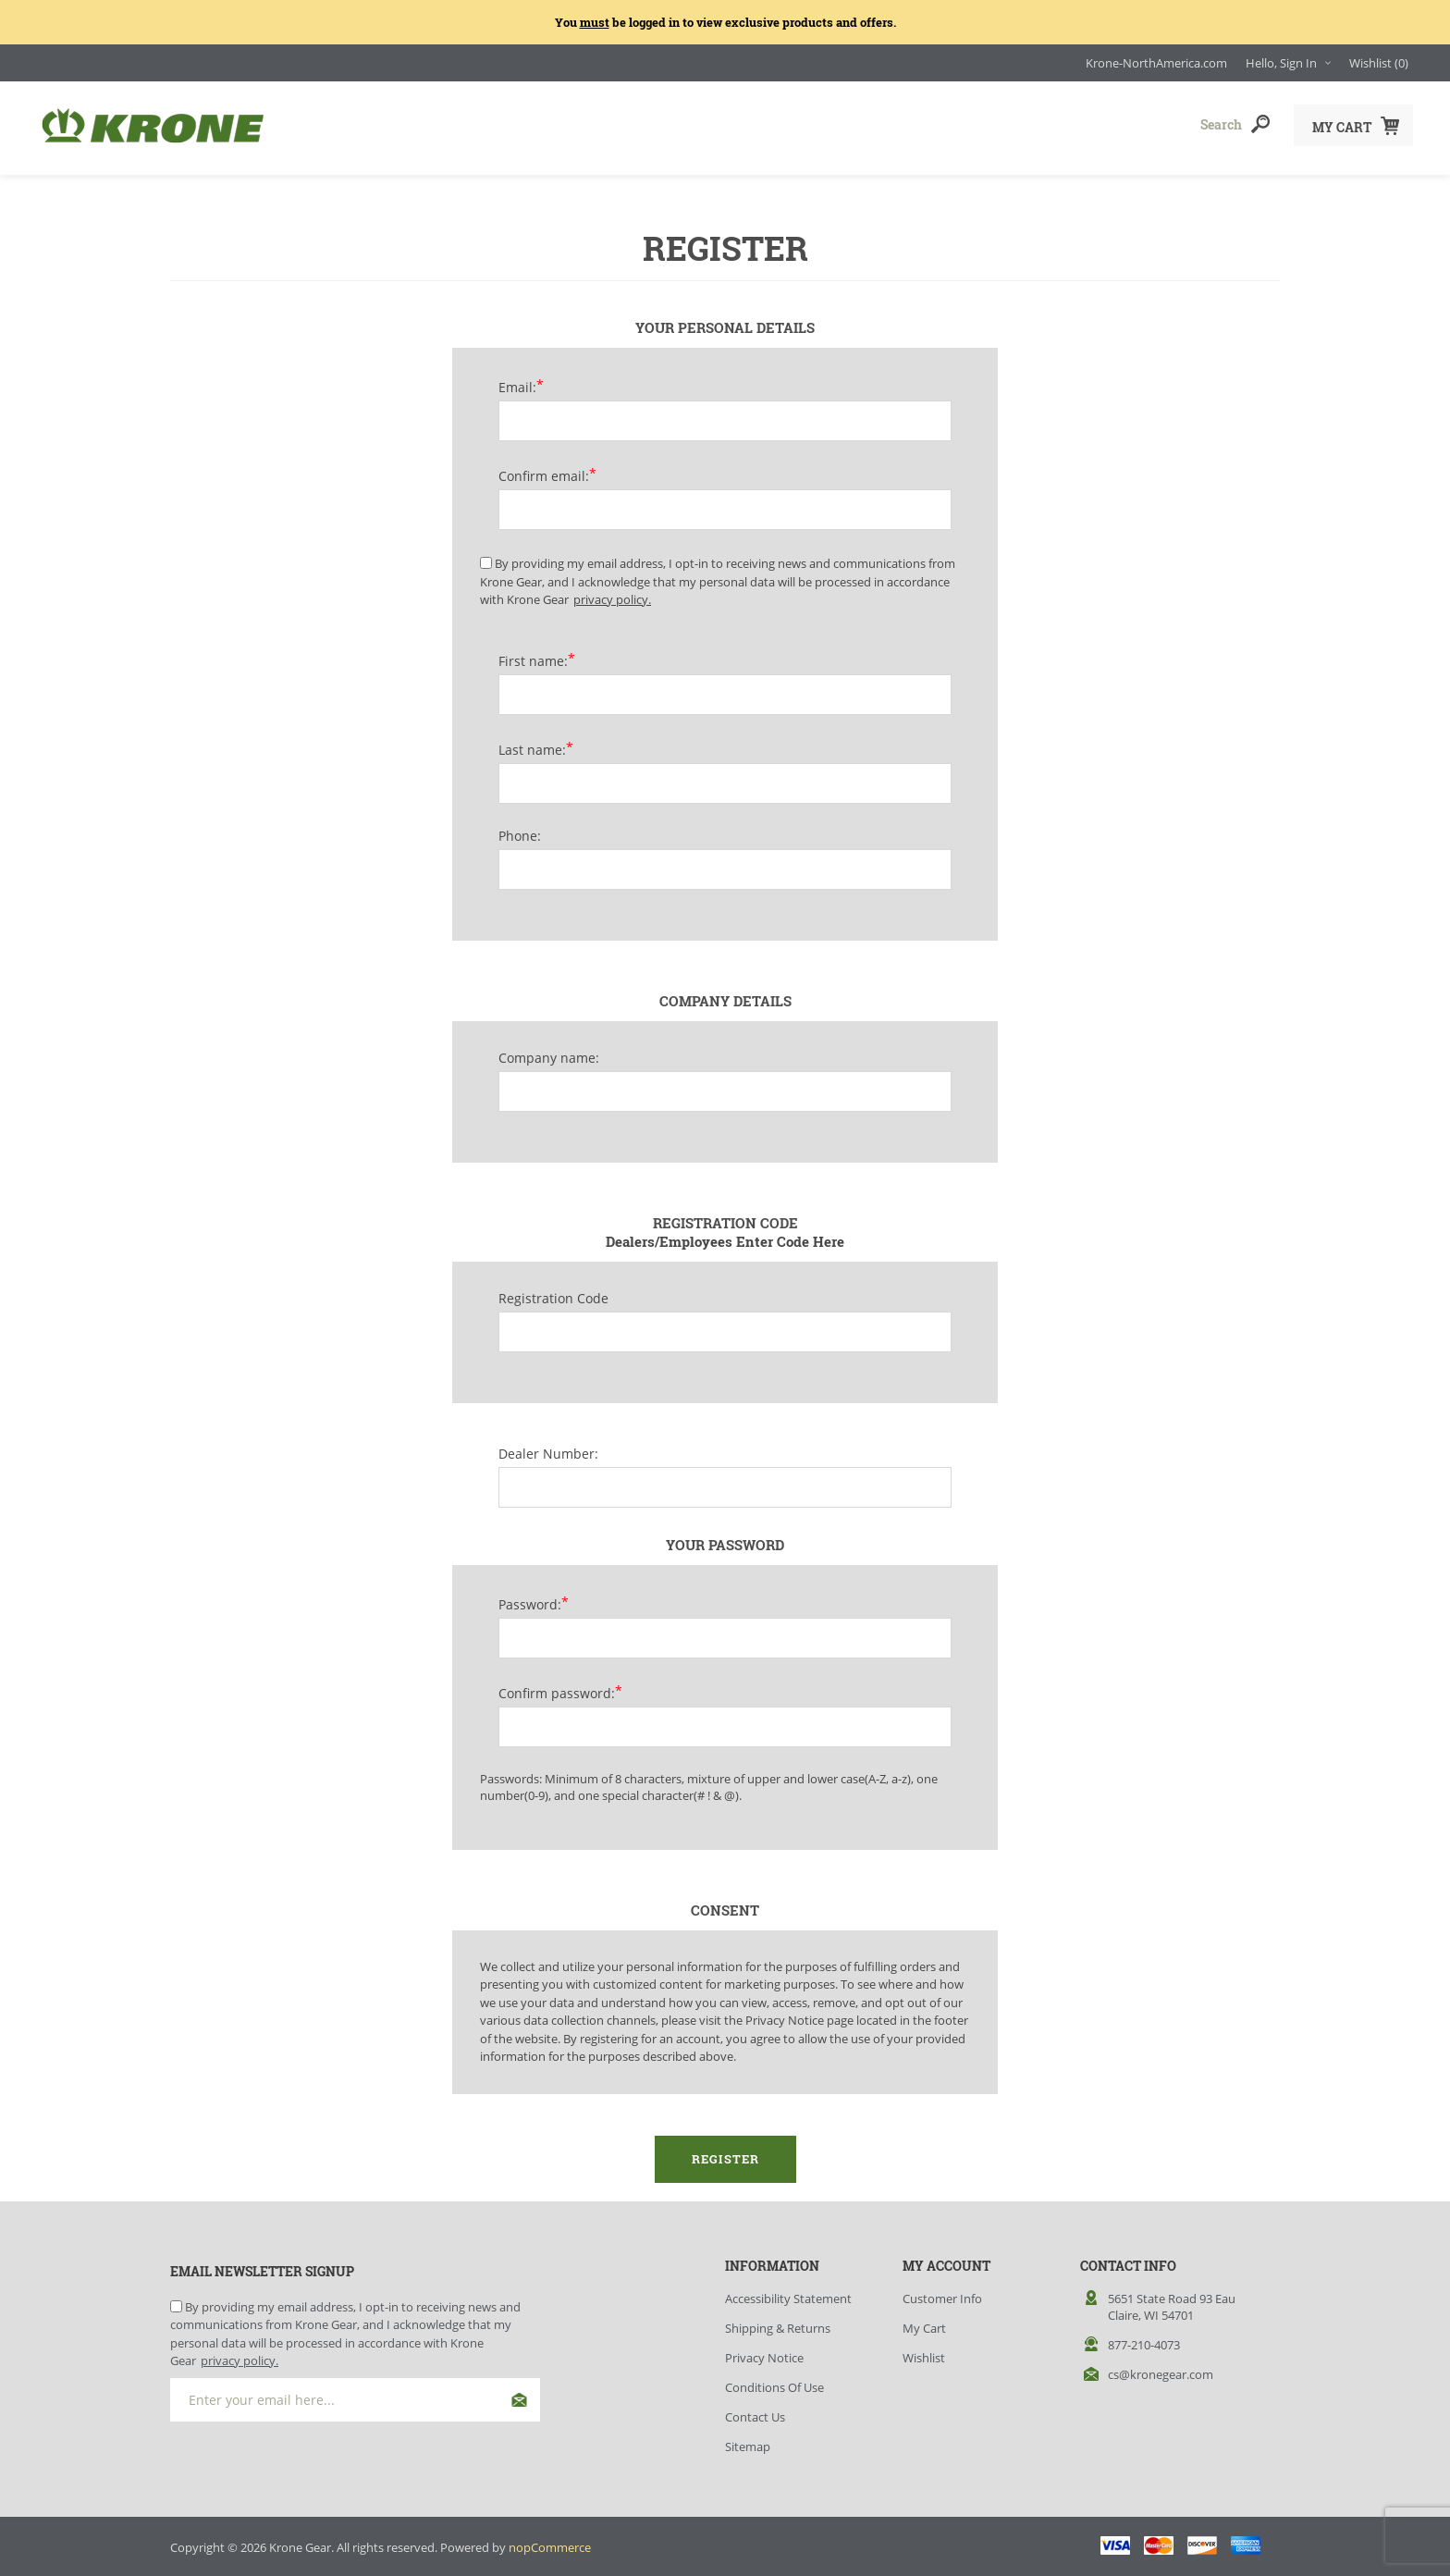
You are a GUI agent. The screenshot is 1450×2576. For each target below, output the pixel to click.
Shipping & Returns (777, 2322)
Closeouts (819, 125)
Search (1260, 123)
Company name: (548, 1052)
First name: (533, 655)
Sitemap (747, 2441)
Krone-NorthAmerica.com (1156, 63)
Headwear (348, 125)
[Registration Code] (725, 1326)
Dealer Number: (548, 1448)
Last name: (532, 744)
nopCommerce (550, 2541)
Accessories (654, 125)
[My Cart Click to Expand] (1353, 125)
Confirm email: (543, 470)
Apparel (498, 125)
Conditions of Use (774, 2381)
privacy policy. (612, 593)
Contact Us (755, 2411)
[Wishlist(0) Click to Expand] (1378, 62)
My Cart (924, 2322)
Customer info (942, 2293)
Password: (529, 1599)
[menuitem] (814, 2293)
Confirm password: (556, 1687)
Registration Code (553, 1292)
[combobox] (1150, 123)
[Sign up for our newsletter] (355, 2394)
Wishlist (924, 2352)
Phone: (519, 830)
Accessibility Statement (788, 2293)
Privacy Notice (764, 2352)
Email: (517, 381)
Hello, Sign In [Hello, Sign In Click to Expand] (1281, 63)
